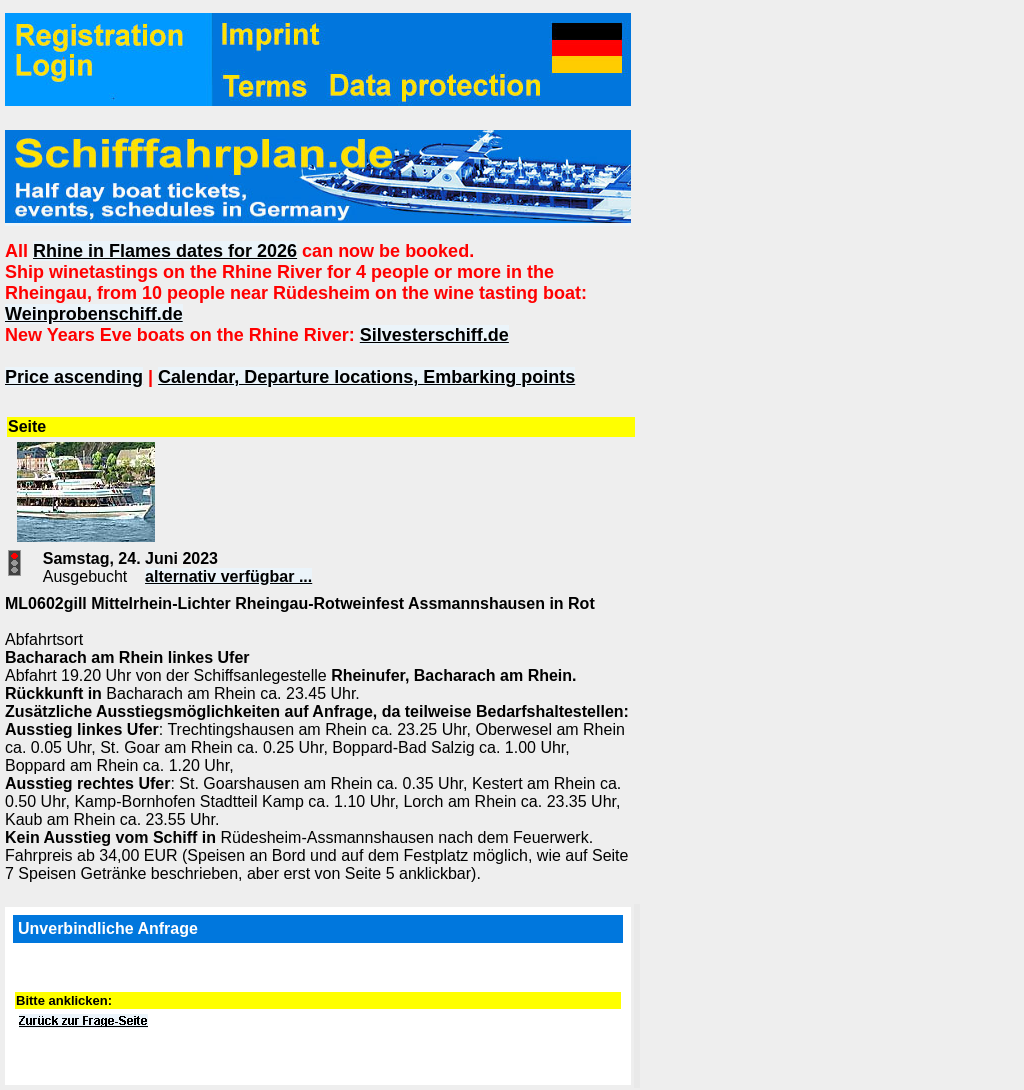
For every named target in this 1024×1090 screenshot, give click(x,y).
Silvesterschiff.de (434, 335)
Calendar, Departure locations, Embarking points (366, 377)
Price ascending (74, 377)
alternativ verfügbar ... (228, 576)
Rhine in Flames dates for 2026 (165, 251)
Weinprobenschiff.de (94, 314)
